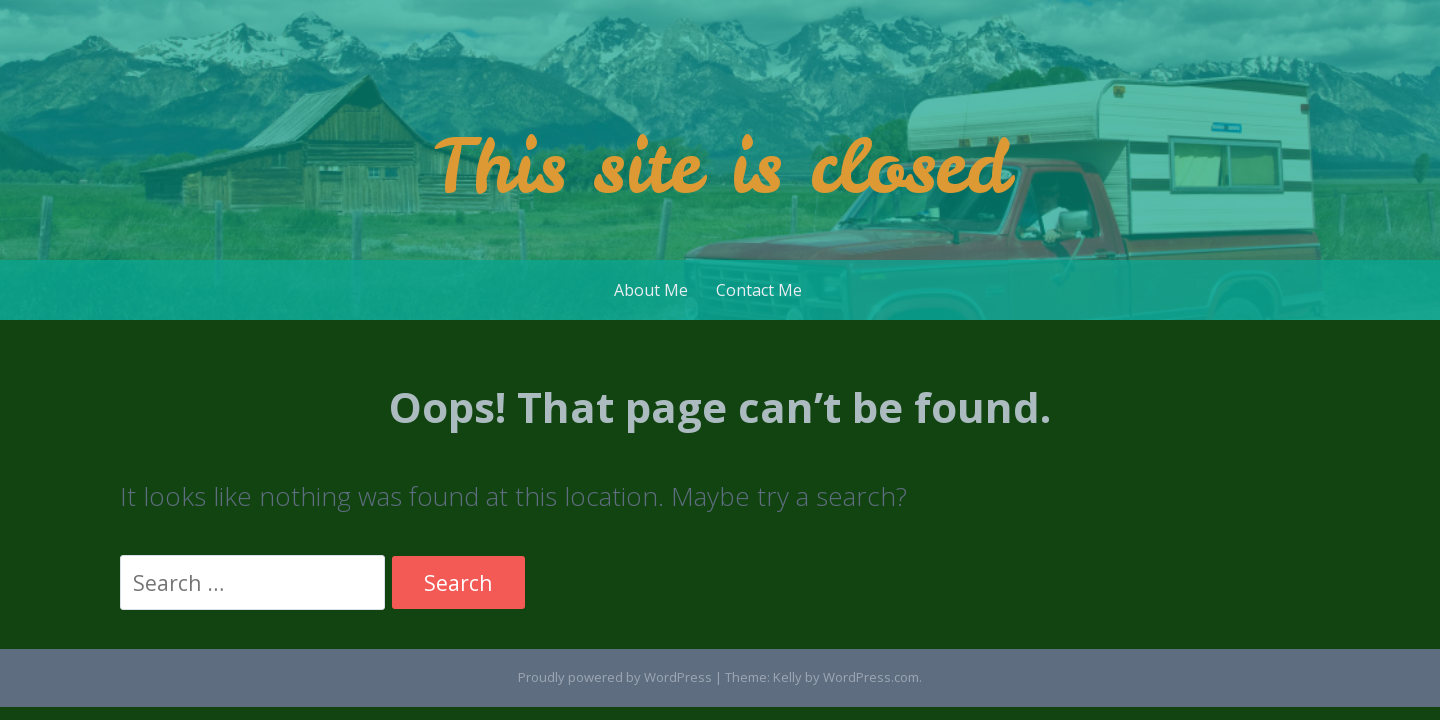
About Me (651, 290)
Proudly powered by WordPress (615, 677)
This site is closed (720, 165)
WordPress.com (871, 677)
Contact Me (759, 290)
